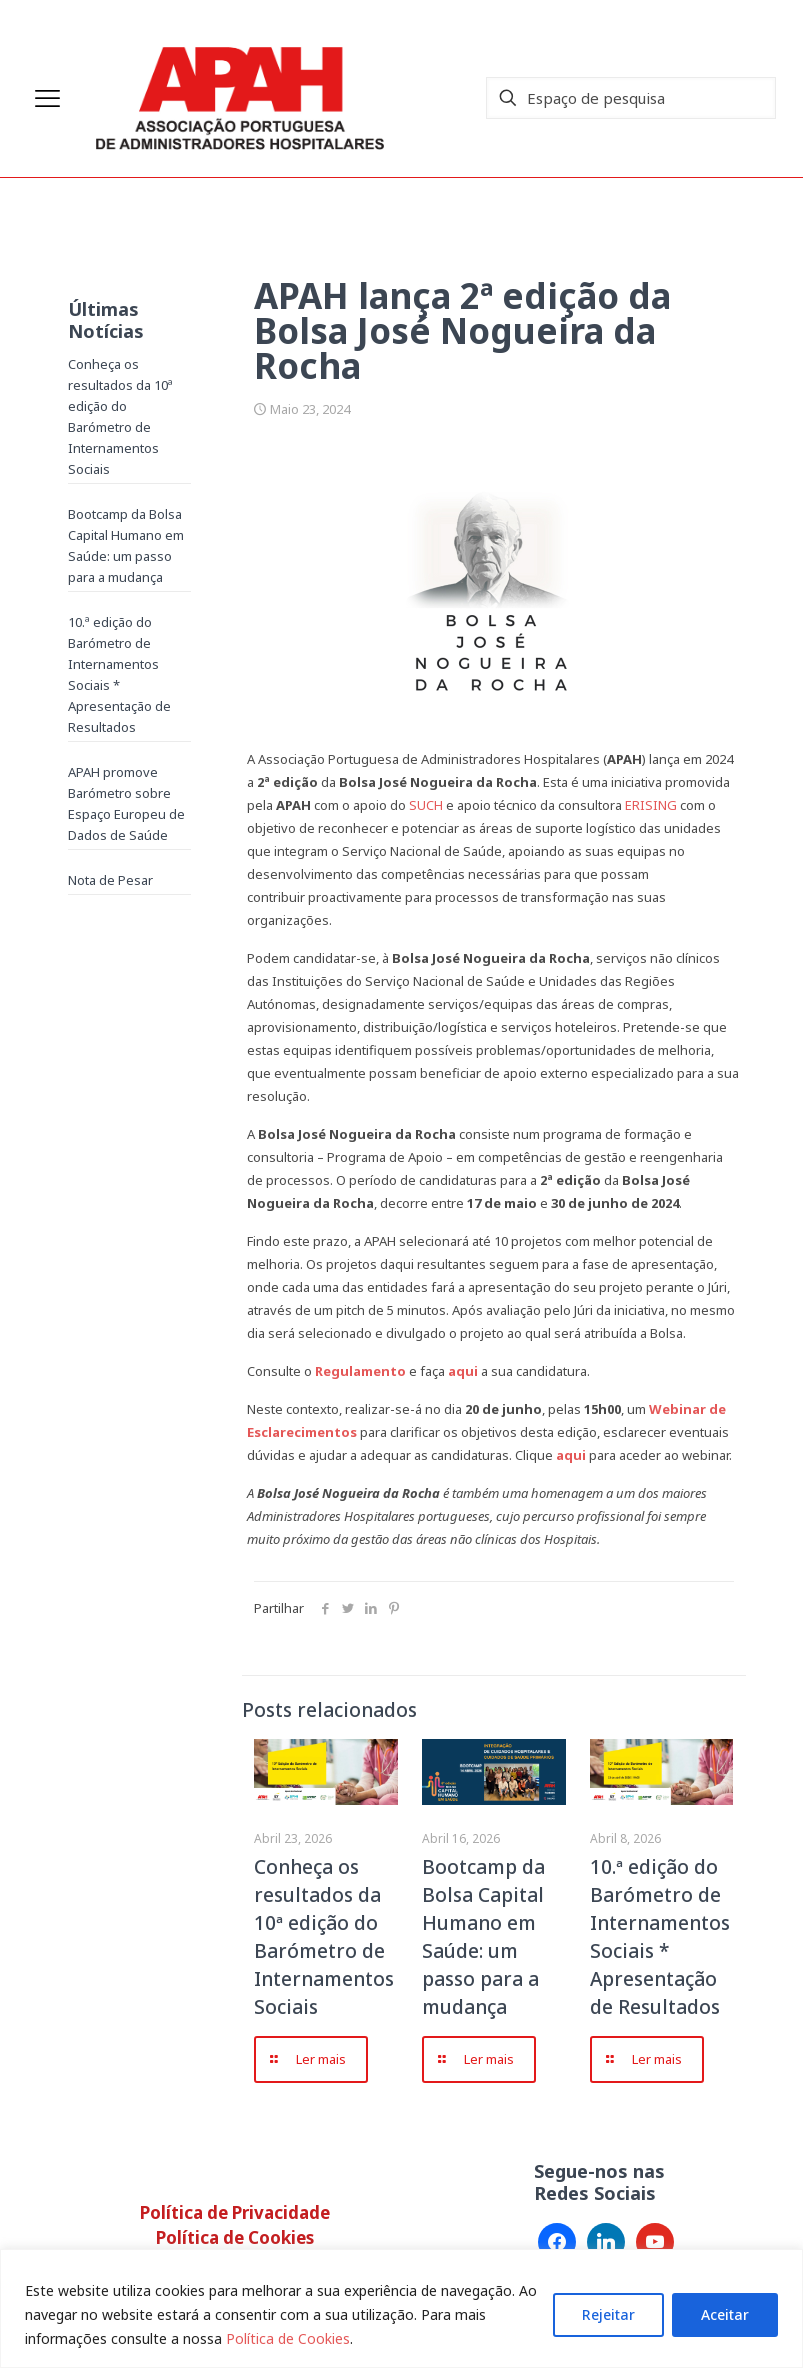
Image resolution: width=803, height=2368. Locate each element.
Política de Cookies (288, 2338)
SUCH (426, 805)
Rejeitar (608, 2314)
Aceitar (725, 2314)
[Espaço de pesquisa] (631, 98)
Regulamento (360, 1371)
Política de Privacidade (235, 2212)
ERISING (651, 805)
